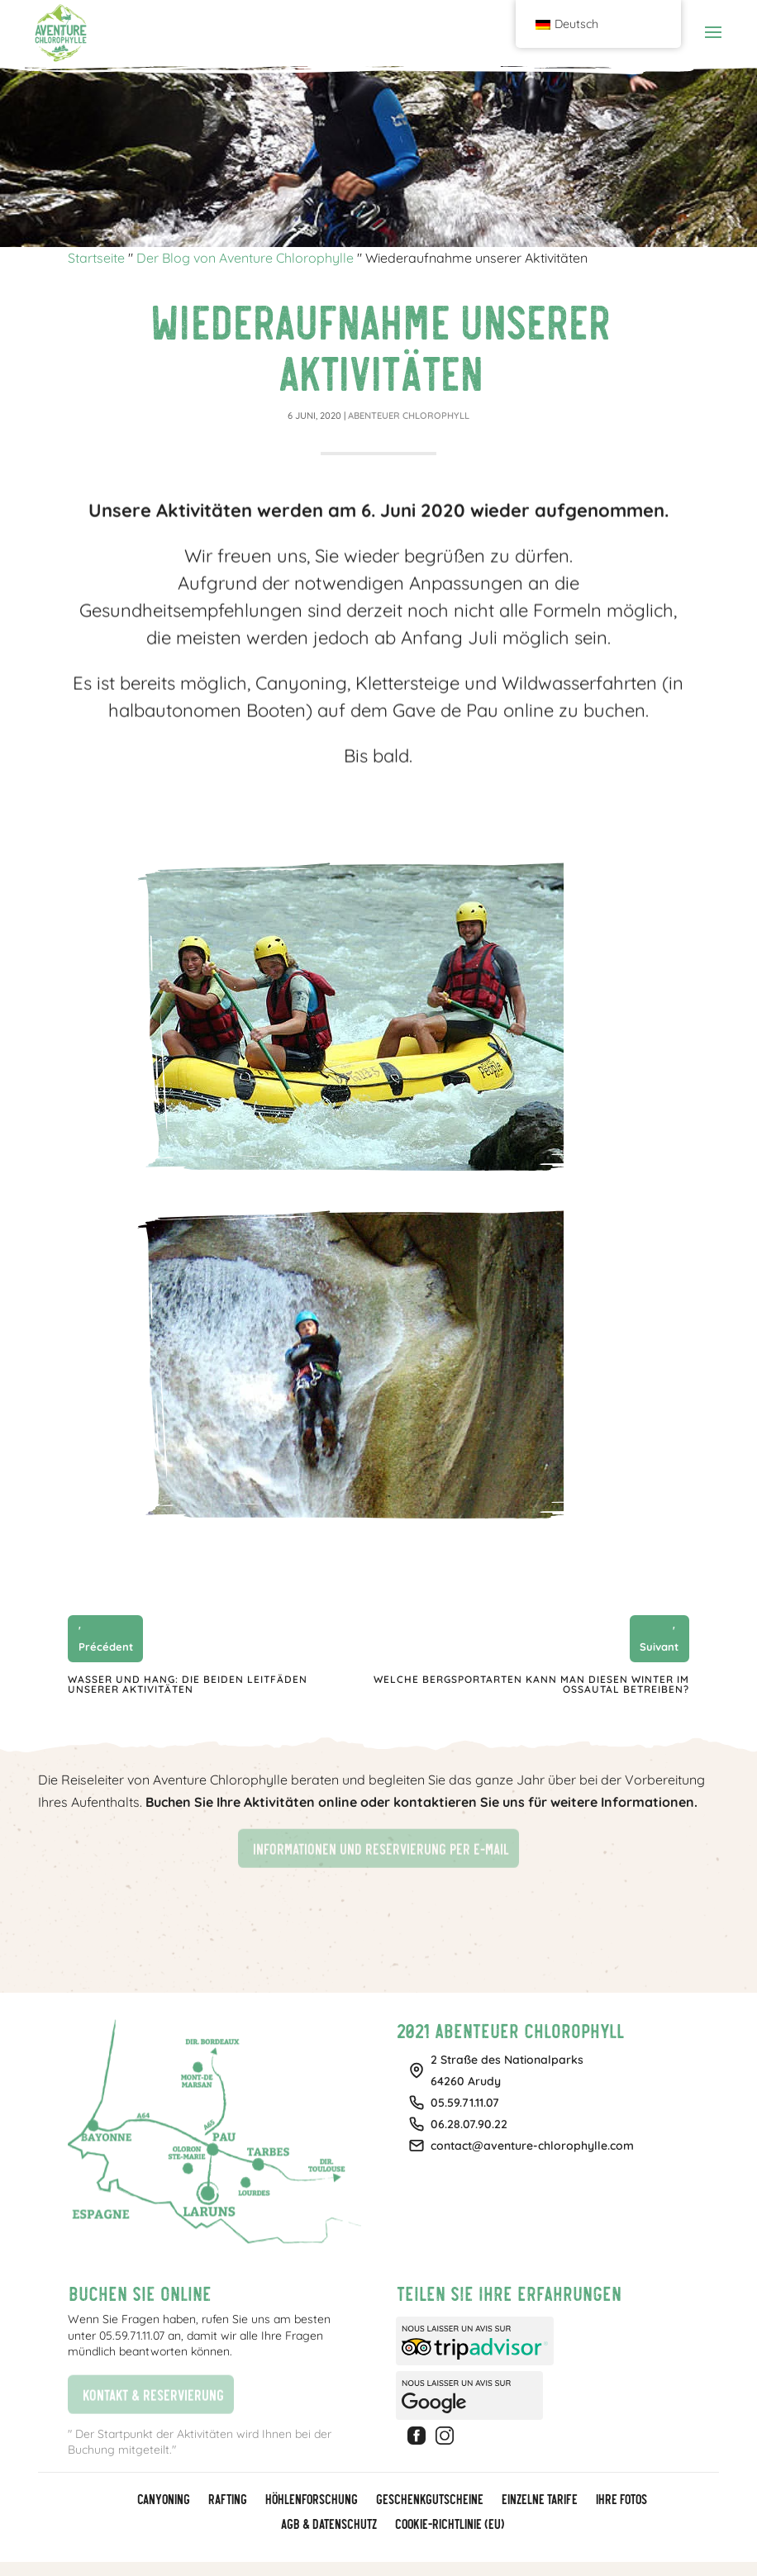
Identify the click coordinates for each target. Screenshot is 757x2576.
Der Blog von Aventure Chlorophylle (245, 258)
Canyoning (162, 2500)
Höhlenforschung (310, 2500)
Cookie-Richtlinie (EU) (448, 2524)
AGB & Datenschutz (328, 2524)
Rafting (226, 2500)
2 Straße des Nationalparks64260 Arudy (507, 2070)
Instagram (447, 2435)
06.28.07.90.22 (469, 2124)
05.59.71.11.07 (465, 2102)
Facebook (419, 2435)
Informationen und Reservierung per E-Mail (373, 1847)
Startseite (96, 258)
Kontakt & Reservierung (145, 2392)
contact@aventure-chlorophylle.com (532, 2145)
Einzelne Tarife (539, 2500)
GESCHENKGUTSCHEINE (429, 2500)
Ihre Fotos (620, 2500)
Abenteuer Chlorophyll (408, 415)
